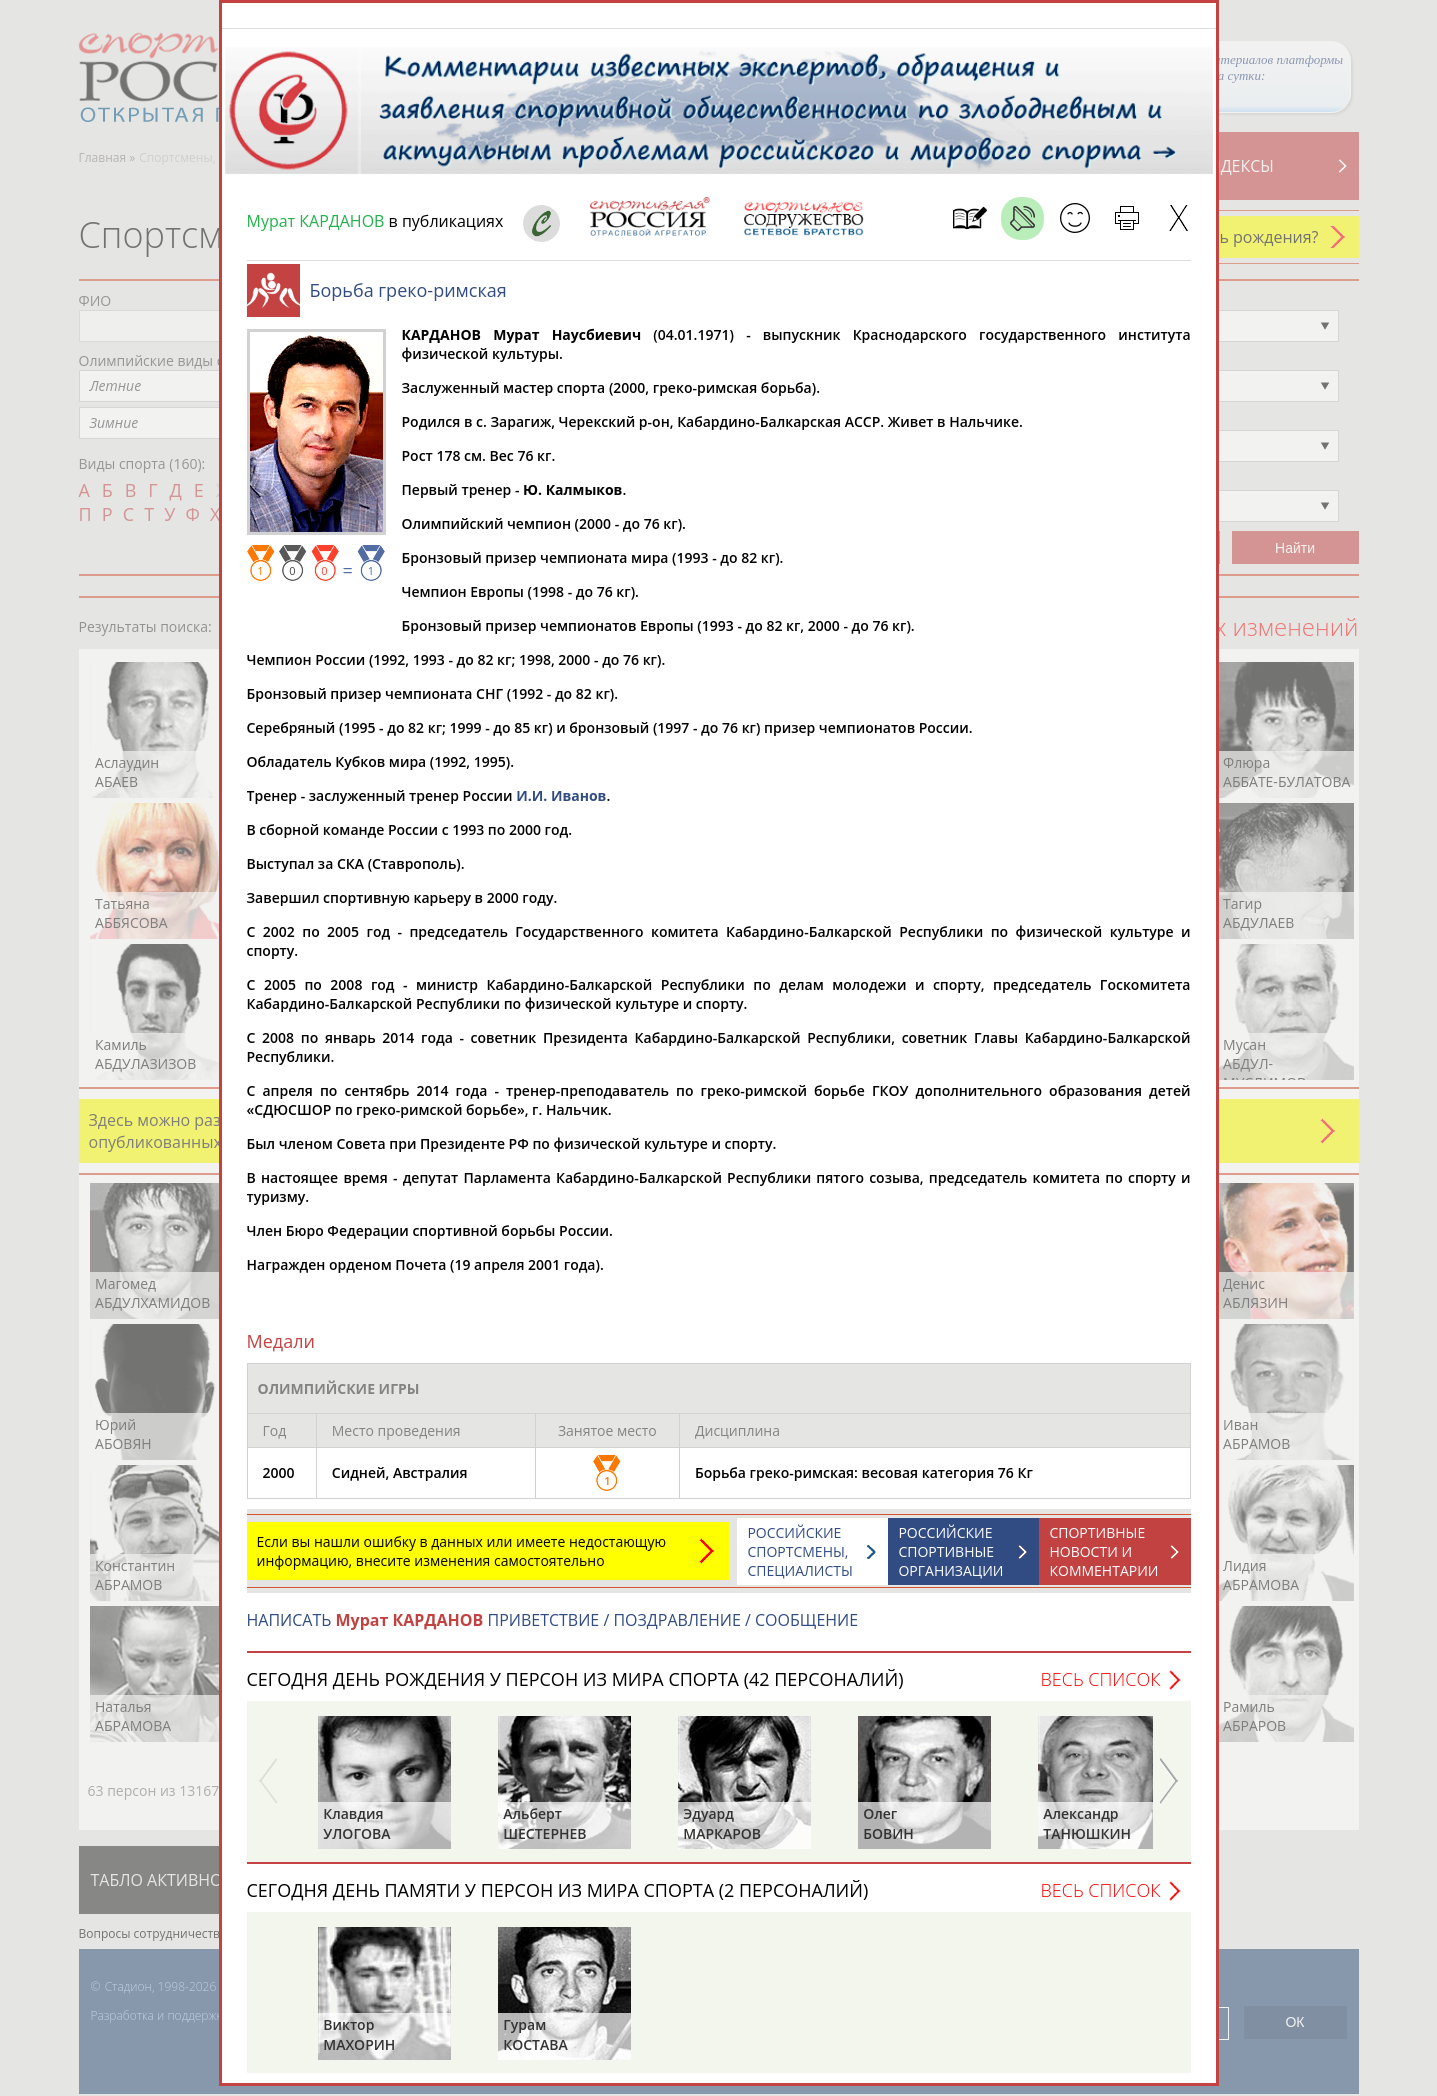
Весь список (1100, 1689)
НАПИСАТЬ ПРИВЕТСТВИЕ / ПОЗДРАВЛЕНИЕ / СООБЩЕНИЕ (553, 1630)
